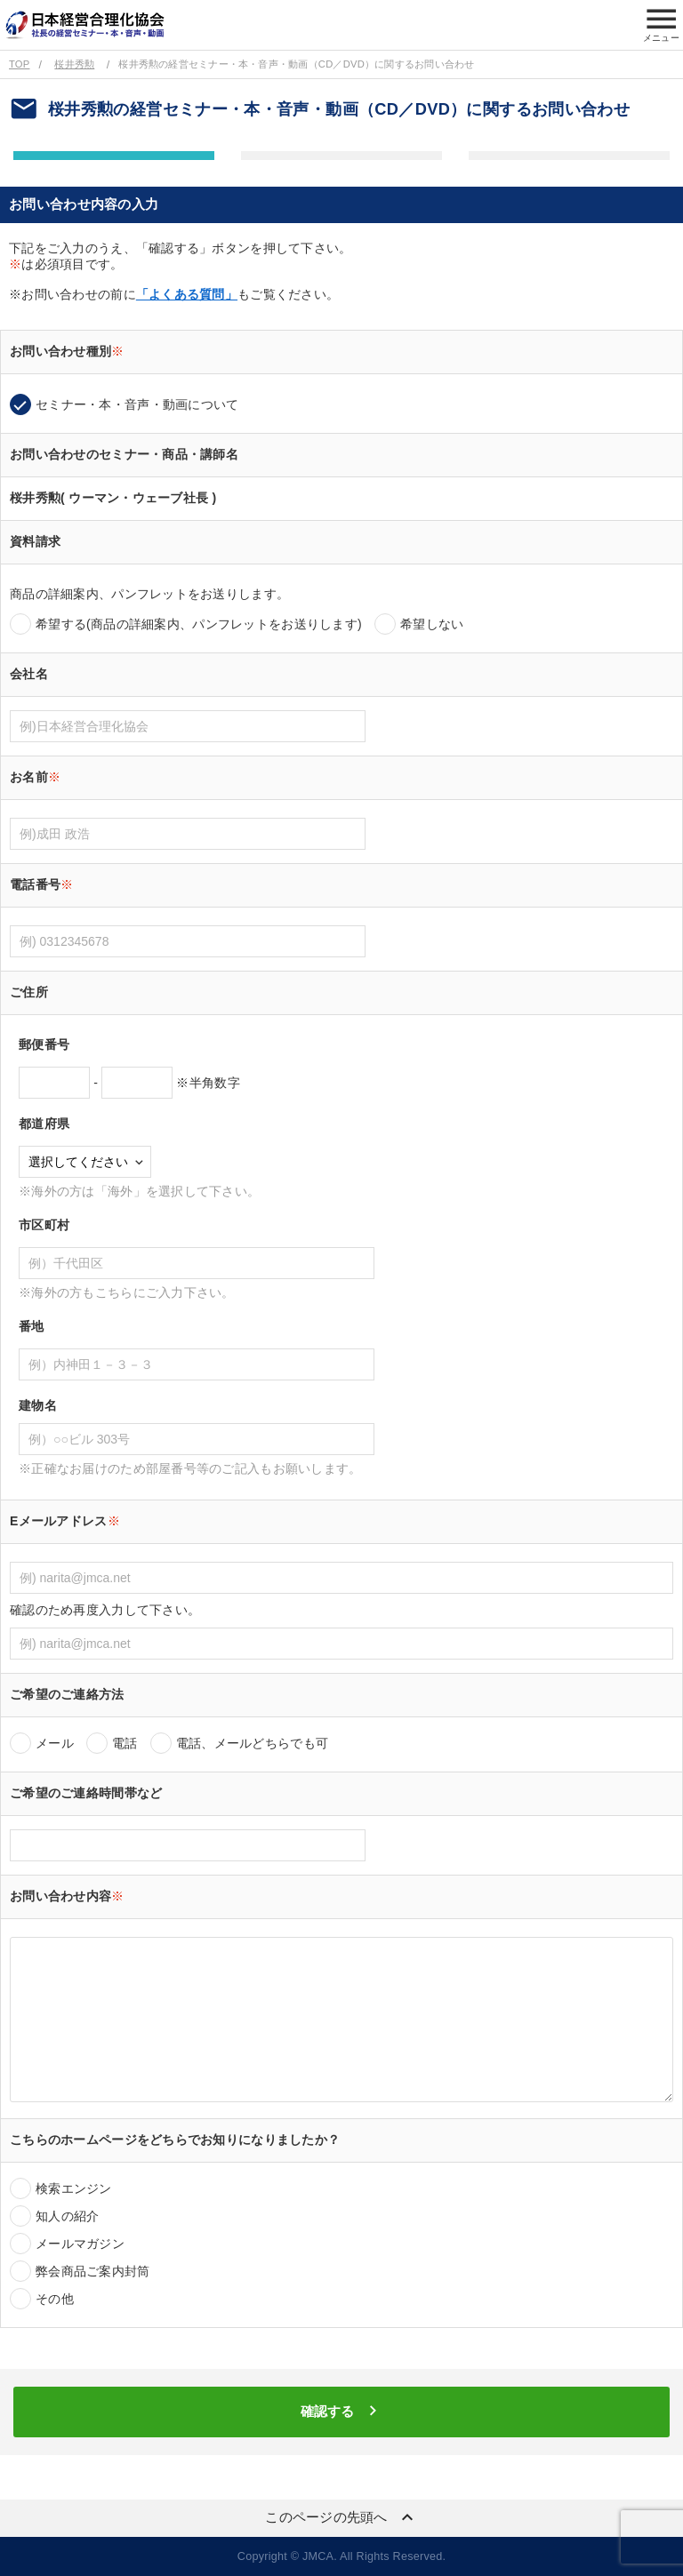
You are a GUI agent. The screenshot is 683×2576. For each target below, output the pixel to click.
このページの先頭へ (341, 2517)
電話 (125, 1743)
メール (55, 1743)
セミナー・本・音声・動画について (137, 404)
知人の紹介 (67, 2216)
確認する (341, 2410)
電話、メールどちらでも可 (252, 1743)
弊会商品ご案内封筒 (93, 2271)
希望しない (431, 624)
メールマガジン (80, 2243)
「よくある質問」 (186, 294)
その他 (55, 2299)
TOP (19, 64)
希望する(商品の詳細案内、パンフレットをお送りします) (199, 624)
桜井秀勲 (74, 64)
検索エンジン (74, 2188)
